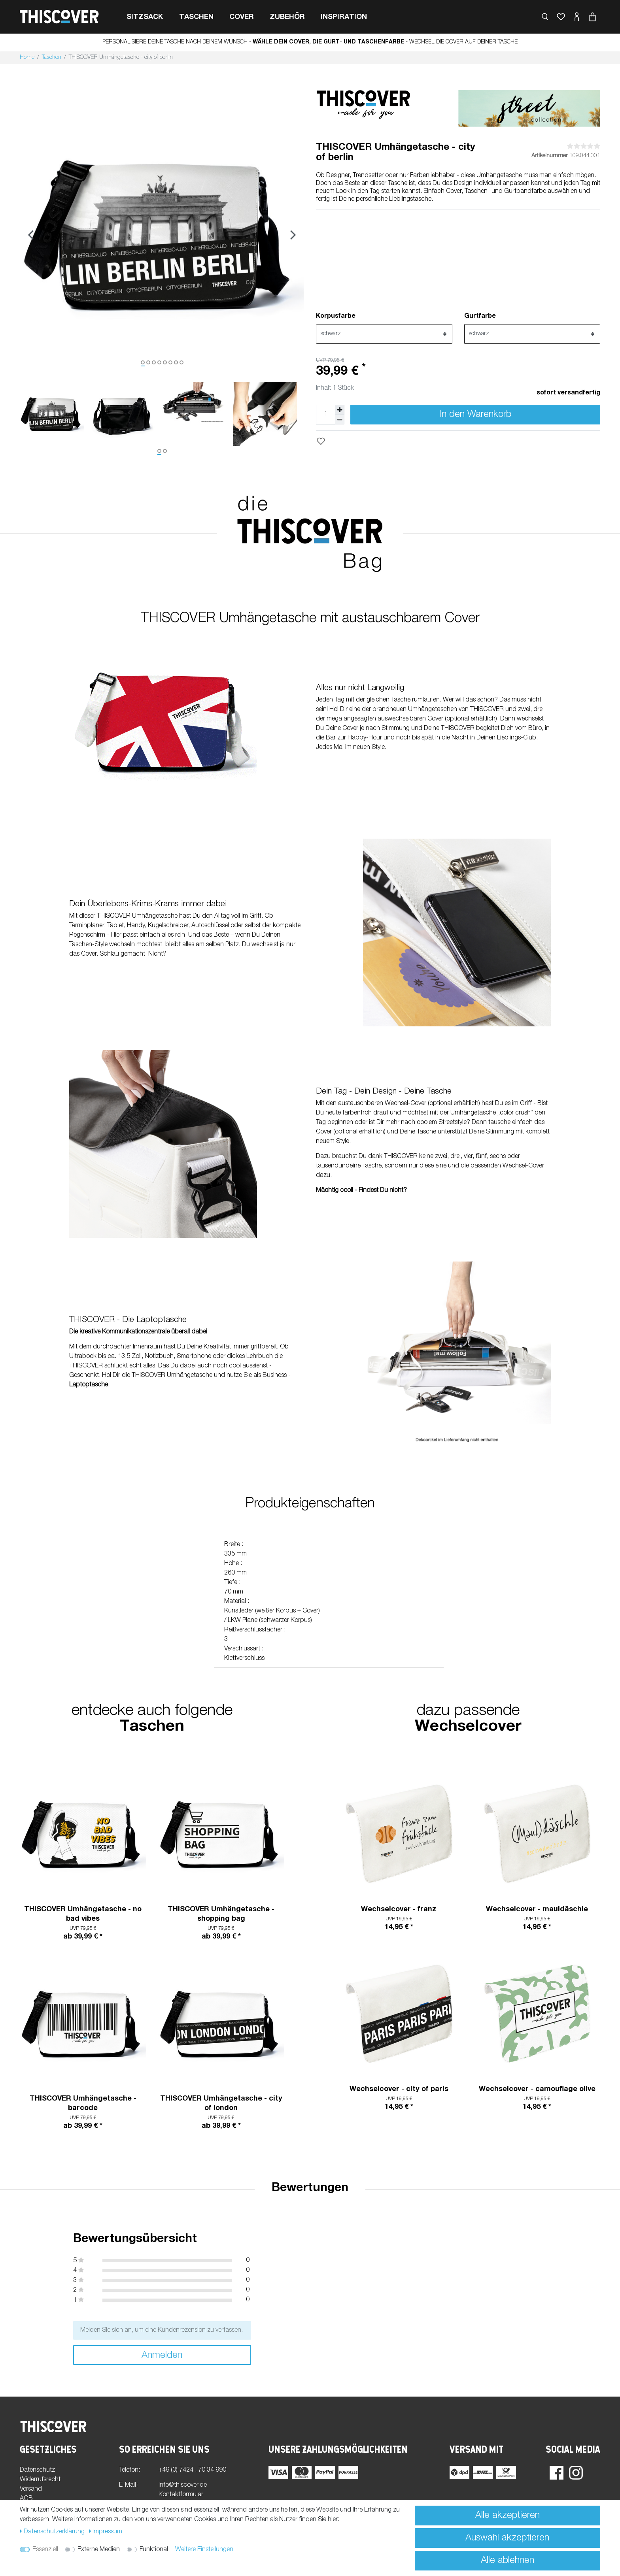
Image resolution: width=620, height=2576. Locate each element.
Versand (31, 2489)
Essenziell (45, 2550)
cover (241, 17)
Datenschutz (37, 2470)
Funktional (154, 2550)
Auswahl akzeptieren (507, 2538)
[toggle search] (545, 17)
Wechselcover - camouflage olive (537, 2089)
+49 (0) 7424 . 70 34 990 (192, 2470)
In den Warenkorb (475, 415)
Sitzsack (145, 17)
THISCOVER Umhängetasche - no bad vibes (83, 1914)
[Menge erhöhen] (339, 410)
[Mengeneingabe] (325, 414)
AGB (26, 2499)
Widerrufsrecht (40, 2480)
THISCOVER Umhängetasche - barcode (83, 2103)
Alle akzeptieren (507, 2516)
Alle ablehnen (507, 2561)
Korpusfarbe (335, 316)
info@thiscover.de (183, 2485)
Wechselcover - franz (399, 1909)
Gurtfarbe (480, 316)
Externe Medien (99, 2550)
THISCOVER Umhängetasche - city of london (221, 2103)
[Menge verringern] (339, 420)
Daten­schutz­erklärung (53, 2532)
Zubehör (287, 17)
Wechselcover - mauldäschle (537, 1909)
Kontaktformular (181, 2495)
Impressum (106, 2532)
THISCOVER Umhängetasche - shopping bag (221, 1914)
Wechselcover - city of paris (399, 2089)
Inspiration (344, 17)
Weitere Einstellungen (204, 2550)
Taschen (196, 17)
